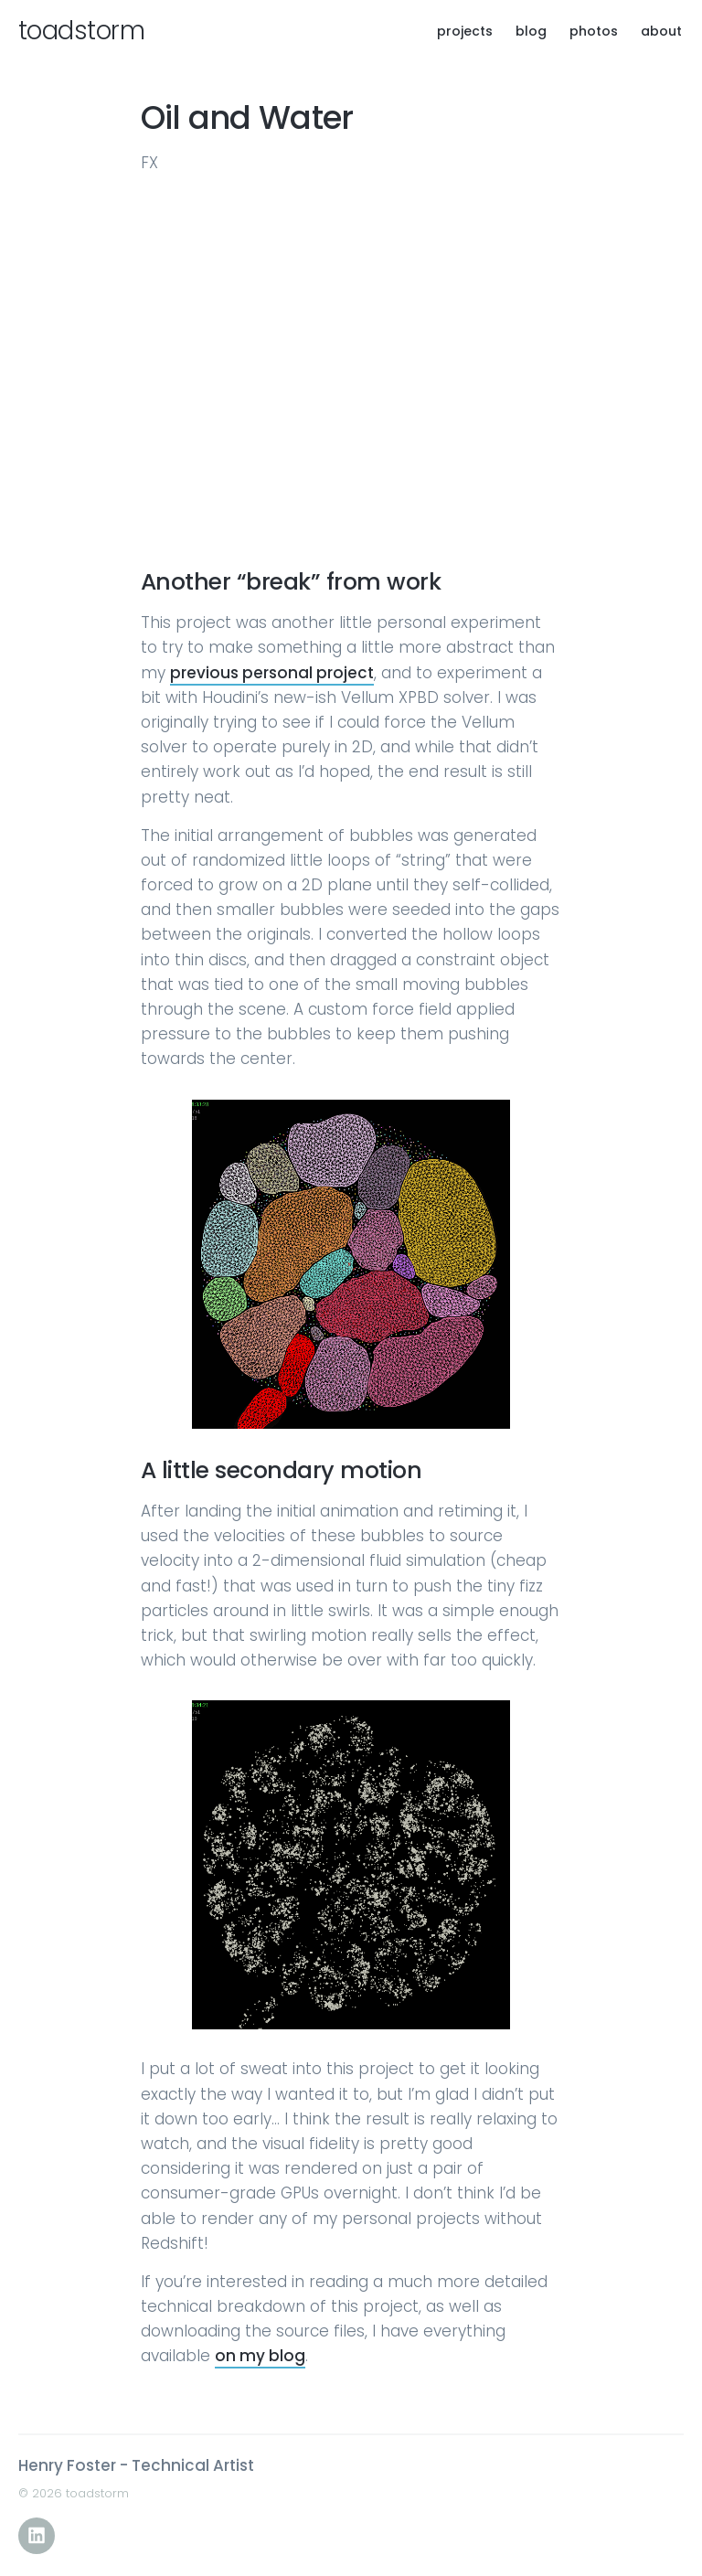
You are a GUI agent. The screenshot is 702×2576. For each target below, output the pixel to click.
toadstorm (81, 30)
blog (531, 31)
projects (465, 31)
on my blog (260, 2356)
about (661, 31)
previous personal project (272, 673)
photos (593, 31)
